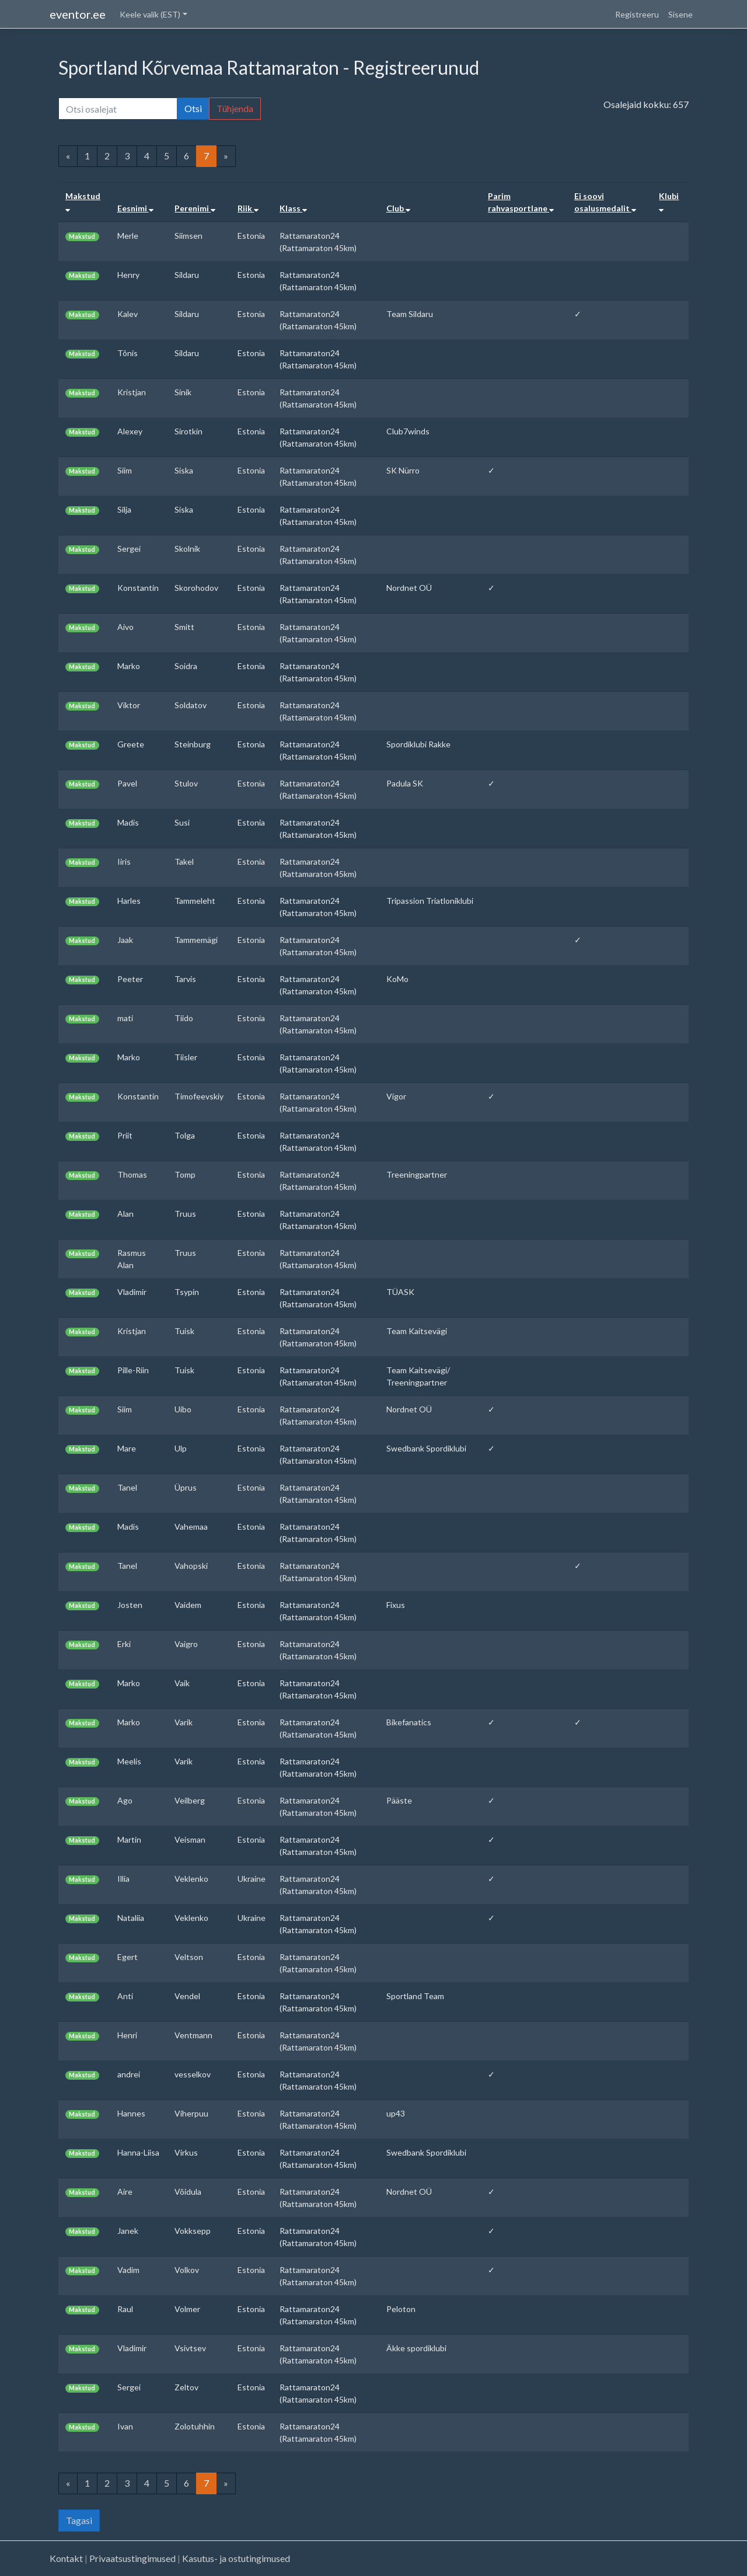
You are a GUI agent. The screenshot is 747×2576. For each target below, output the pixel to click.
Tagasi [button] (79, 2520)
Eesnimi (135, 208)
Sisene (680, 14)
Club (398, 208)
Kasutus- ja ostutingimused (236, 2558)
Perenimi (194, 208)
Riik (248, 208)
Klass (293, 208)
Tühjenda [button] (235, 108)
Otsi (193, 108)
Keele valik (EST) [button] (150, 14)
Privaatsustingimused (132, 2558)
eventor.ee (78, 14)
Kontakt (66, 2558)
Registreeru (637, 14)
